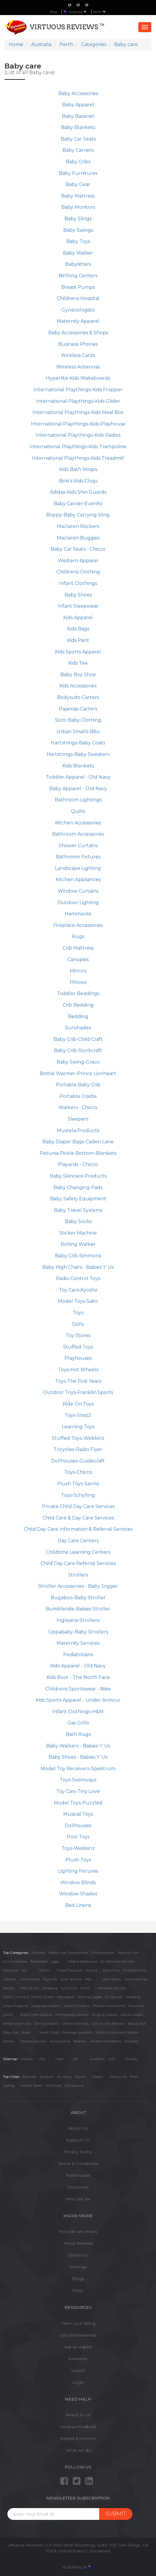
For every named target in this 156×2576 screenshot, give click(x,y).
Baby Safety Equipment (78, 1198)
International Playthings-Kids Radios (78, 435)
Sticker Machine (78, 1233)
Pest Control (29, 1988)
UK (75, 2059)
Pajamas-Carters (78, 709)
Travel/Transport (69, 1970)
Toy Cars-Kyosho (78, 1290)
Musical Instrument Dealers (117, 2032)
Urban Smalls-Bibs (78, 731)
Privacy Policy (78, 2151)
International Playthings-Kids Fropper (78, 389)
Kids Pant (78, 640)
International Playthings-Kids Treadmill (78, 458)
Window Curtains (78, 891)
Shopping (50, 1988)
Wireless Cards (78, 355)
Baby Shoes (78, 595)
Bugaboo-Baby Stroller (78, 1597)
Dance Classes (132, 2015)
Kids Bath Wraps (78, 469)
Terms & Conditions (78, 2163)
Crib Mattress (78, 948)
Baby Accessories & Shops (78, 332)
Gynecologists (78, 310)
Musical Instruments (109, 2006)
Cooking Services (33, 2041)
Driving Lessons (46, 2023)
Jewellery (132, 2041)
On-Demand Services (117, 1961)
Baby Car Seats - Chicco (78, 549)
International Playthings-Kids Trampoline (78, 446)
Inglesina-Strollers (78, 1620)
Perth (99, 12)
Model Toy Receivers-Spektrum (78, 1768)
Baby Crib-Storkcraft (78, 1050)
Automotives (30, 1979)
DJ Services (114, 1997)
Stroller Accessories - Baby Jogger (78, 1586)
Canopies (78, 959)
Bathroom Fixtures (78, 857)
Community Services (108, 2023)
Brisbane (47, 2077)
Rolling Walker (78, 1244)
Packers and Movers (106, 2041)
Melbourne (118, 2077)
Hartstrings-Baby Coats (78, 743)
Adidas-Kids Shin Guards (78, 492)
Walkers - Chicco (78, 1107)
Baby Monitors (78, 207)
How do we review (78, 2231)
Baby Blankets (78, 127)
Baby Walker (78, 253)
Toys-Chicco (78, 1472)
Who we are (78, 2199)
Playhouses (78, 1358)
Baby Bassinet (78, 116)
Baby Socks (78, 1221)
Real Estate (38, 1961)
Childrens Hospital (78, 298)
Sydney (9, 2085)
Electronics (111, 1970)
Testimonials (78, 2175)
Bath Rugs (78, 1734)
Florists (8, 2041)
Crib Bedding (78, 1005)
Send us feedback (78, 2426)
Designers (11, 1970)
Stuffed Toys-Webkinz (78, 1438)
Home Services (135, 1979)
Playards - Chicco (78, 1164)
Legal (55, 1961)
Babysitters (78, 264)
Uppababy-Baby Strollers (78, 1632)
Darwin (80, 2077)
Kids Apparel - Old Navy (78, 1666)
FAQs (78, 2290)
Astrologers (65, 1997)
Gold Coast (53, 2085)
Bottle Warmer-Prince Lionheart (78, 1073)
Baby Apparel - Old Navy (78, 788)
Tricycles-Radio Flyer (78, 1449)
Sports (8, 2015)
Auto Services (71, 1979)
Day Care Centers (78, 1540)
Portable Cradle (78, 1096)
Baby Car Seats (78, 139)
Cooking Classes (89, 1997)
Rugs (78, 936)
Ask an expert (78, 2347)
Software (38, 1953)
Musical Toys (78, 1814)
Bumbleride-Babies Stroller (78, 1609)
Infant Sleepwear (78, 606)
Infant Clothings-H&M (78, 1711)
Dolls (78, 1324)
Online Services (15, 1961)
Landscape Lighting (78, 868)
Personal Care (128, 1953)
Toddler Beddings (78, 993)
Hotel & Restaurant (82, 1961)
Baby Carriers (78, 150)
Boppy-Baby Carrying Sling (78, 515)
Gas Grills (78, 1723)
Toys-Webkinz (78, 1848)
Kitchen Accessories (78, 823)
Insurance (137, 2006)
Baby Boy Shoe (78, 674)
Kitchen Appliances (78, 879)
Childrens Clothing (78, 572)
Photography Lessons (72, 2015)
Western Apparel (78, 560)
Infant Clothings (78, 583)
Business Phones (78, 344)
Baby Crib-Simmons (78, 1255)
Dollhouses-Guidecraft (78, 1461)
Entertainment (134, 1970)
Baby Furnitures (78, 173)
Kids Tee (78, 663)
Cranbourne (74, 2085)
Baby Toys (78, 241)
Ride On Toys (78, 1404)
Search (78, 2370)
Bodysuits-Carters (78, 697)
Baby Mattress (78, 196)
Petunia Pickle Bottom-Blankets (78, 1153)
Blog (53, 12)
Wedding (133, 1997)
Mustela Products (78, 1130)
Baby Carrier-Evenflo (78, 503)
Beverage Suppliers (77, 2032)
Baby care (10, 2032)
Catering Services (75, 2023)
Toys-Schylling (78, 1495)
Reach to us (78, 2414)
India (59, 2059)
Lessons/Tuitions (77, 2006)
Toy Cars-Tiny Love (78, 1791)
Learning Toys (78, 1426)
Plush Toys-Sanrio (78, 1483)
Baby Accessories (78, 93)
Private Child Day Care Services (78, 1506)
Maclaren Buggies (78, 538)
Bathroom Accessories (78, 834)
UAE (111, 2059)
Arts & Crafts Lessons (36, 2015)
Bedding (78, 1016)
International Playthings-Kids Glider (78, 401)
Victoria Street (31, 2085)
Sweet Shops (49, 2032)
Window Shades (78, 1894)
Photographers (103, 1953)
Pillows (78, 982)
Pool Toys (78, 1837)
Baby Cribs (78, 161)
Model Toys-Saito (78, 1301)
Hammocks (78, 914)
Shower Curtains (78, 845)
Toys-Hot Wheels (78, 1369)
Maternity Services (78, 1643)
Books (26, 2032)
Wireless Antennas (78, 367)
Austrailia (97, 2059)
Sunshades (78, 1028)
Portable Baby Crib (78, 1085)
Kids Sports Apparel (78, 652)
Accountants (60, 2041)
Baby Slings (78, 218)
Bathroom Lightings (78, 800)
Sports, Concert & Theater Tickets (28, 1997)
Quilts (78, 811)
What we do (78, 2450)
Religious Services (17, 2023)
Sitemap (78, 2267)
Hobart (97, 2077)
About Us (78, 2128)
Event (84, 1988)
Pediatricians (78, 1654)
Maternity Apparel (78, 321)
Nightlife (50, 1979)
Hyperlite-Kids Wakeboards (78, 378)
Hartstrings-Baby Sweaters (78, 754)
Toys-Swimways (78, 1780)
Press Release (78, 2243)
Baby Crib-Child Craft (78, 1039)
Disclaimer (78, 2187)
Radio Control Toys (78, 1278)
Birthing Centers (78, 275)
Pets (88, 1979)
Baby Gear (78, 184)
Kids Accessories (78, 686)
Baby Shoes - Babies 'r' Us (78, 1757)
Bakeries (79, 2041)
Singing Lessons (104, 2015)
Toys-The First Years (78, 1381)
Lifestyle (9, 1979)
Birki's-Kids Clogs (78, 481)
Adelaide (29, 2077)
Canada (131, 2059)
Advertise (78, 2358)
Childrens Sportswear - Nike (78, 1689)
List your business (78, 2335)
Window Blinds (78, 1882)
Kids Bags (78, 629)
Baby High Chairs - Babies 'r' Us (78, 1267)
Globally (27, 2059)
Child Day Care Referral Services (78, 1563)
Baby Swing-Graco (78, 1062)
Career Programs (15, 2006)
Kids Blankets (78, 766)
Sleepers (78, 1119)
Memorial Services (112, 1988)
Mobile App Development (68, 1953)
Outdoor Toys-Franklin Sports (78, 1392)
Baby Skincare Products (78, 1176)
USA (41, 2059)
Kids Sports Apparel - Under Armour (78, 1700)
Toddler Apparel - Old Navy (78, 777)
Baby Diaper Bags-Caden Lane (78, 1141)
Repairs (8, 1988)
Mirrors (78, 971)
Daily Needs (111, 1979)
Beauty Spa (137, 2023)
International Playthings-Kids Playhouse (78, 424)
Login (78, 2382)
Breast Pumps (78, 287)
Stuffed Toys (78, 1347)
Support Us (78, 2140)
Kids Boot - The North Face (78, 1677)
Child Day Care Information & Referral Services (78, 1529)
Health (44, 1970)
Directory (78, 2255)
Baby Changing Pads (78, 1187)
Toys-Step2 (78, 1415)
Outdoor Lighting (78, 902)
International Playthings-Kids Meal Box (78, 412)
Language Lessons (45, 2006)
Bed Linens (78, 1905)
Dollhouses (78, 1825)
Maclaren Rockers (78, 526)
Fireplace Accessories (78, 925)
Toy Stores (78, 1335)
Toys (78, 1312)
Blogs (78, 2278)
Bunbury (64, 2077)
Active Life (69, 1988)
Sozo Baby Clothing (78, 720)
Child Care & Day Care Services (78, 1518)
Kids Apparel (78, 617)
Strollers (78, 1575)
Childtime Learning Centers (78, 1552)
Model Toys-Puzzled (78, 1803)
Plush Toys (78, 1860)
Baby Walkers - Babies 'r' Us (78, 1746)
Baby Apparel (78, 104)
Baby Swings (78, 230)
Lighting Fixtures (78, 1871)
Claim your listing (78, 2323)
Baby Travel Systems (78, 1210)
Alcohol (91, 1970)
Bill (24, 1970)
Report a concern (78, 2438)
